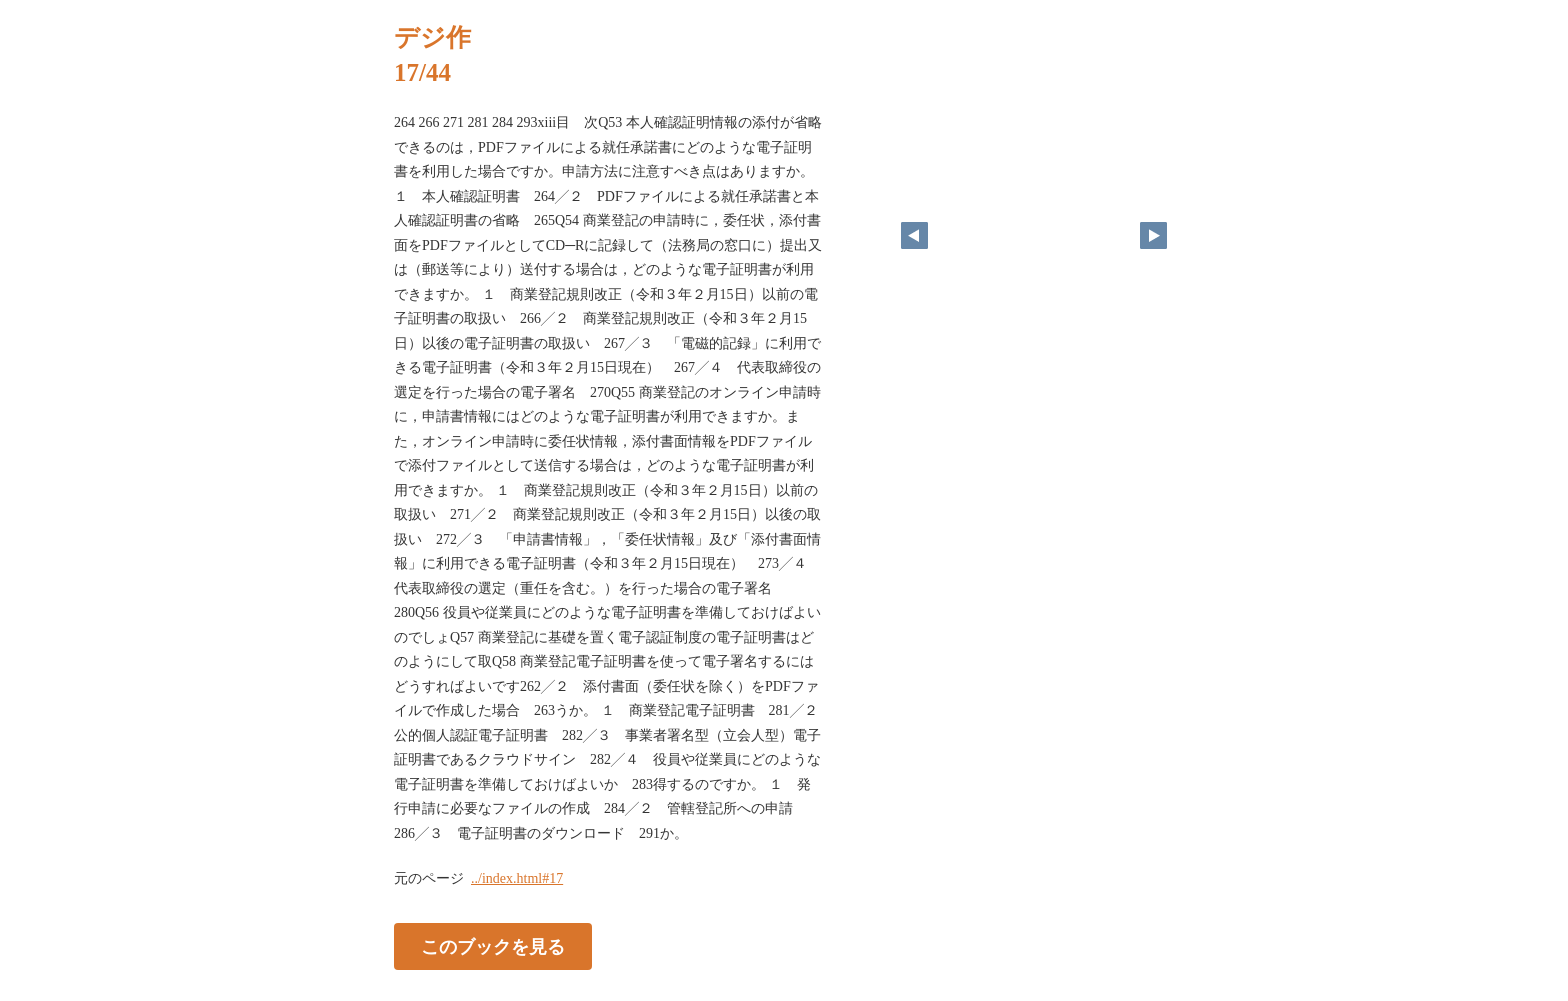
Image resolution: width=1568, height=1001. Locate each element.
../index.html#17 (517, 878)
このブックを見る (493, 947)
